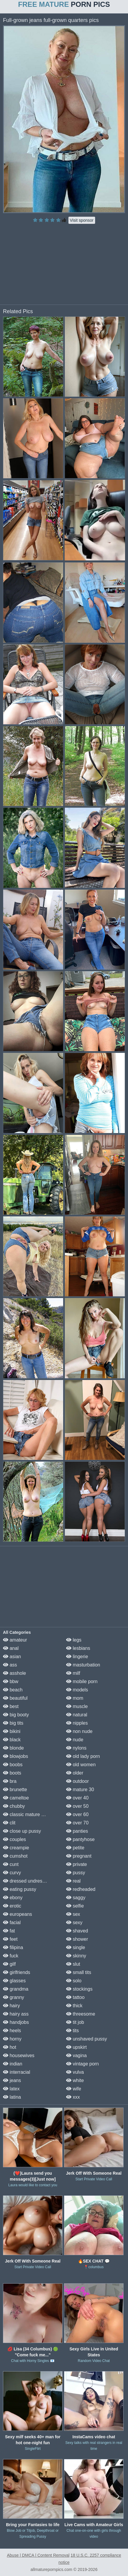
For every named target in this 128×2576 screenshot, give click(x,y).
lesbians (78, 1648)
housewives (18, 2055)
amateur (15, 1639)
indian (12, 2063)
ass (10, 1664)
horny (12, 2038)
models (77, 1689)
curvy (12, 1872)
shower (77, 1939)
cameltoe (16, 1797)
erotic (12, 1905)
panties (77, 1831)
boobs (13, 1764)
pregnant (79, 1856)
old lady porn (83, 1756)
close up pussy (22, 1831)
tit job (75, 2022)
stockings (79, 1989)
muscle (77, 1706)
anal (11, 1648)
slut (73, 1964)
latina (12, 2097)
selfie (75, 1905)
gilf (9, 1964)
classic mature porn (27, 1814)
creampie (16, 1847)
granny (13, 1997)
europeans (17, 1914)
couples (14, 1839)
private (76, 1864)
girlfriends (16, 1972)
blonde (13, 1747)
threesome (80, 2013)
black (12, 1739)
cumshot (15, 1856)
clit (9, 1822)
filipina (13, 1947)
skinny (76, 1955)
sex (73, 1914)
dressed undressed (26, 1880)
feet (10, 1939)
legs (73, 1639)
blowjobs (15, 1756)
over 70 (77, 1822)
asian (12, 1656)
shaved (77, 1930)
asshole (14, 1673)
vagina (76, 2055)
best (11, 1706)
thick (74, 2005)
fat (9, 1930)
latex (11, 2088)
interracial (16, 2072)
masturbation (83, 1664)
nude (74, 1739)
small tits (78, 1972)
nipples (77, 1723)
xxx (73, 2097)
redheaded (80, 1889)
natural (76, 1714)
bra (10, 1781)
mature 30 (80, 1789)
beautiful (15, 1698)
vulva (75, 2072)
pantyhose (80, 1839)
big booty (16, 1714)
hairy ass (15, 2013)
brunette (15, 1789)
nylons (76, 1747)
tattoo (75, 1997)
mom (74, 1698)
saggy (75, 1897)
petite (75, 1847)
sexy (74, 1922)
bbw (10, 1681)
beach (13, 1689)
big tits (13, 1723)
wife (73, 2088)
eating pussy (19, 1889)
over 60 (77, 1814)
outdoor (77, 1781)
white (75, 2080)
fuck (10, 1955)
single (75, 1947)
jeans (12, 2080)
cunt (11, 1864)
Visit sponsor (82, 220)
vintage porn (82, 2063)
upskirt (76, 2047)
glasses (14, 1980)
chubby (14, 1806)
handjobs (16, 2022)
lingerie (77, 1656)
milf (73, 1673)
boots (12, 1772)
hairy (11, 2005)
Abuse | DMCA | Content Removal (38, 2555)
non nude (79, 1731)
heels (12, 2030)
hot (9, 2047)
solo (73, 1980)
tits (72, 2030)
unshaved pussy (86, 2038)
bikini (11, 1731)
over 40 (77, 1797)
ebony (13, 1897)
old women (81, 1764)
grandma (15, 1989)
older (74, 1772)
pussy (75, 1872)
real (73, 1880)
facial (12, 1922)
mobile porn (81, 1681)
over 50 (77, 1806)
